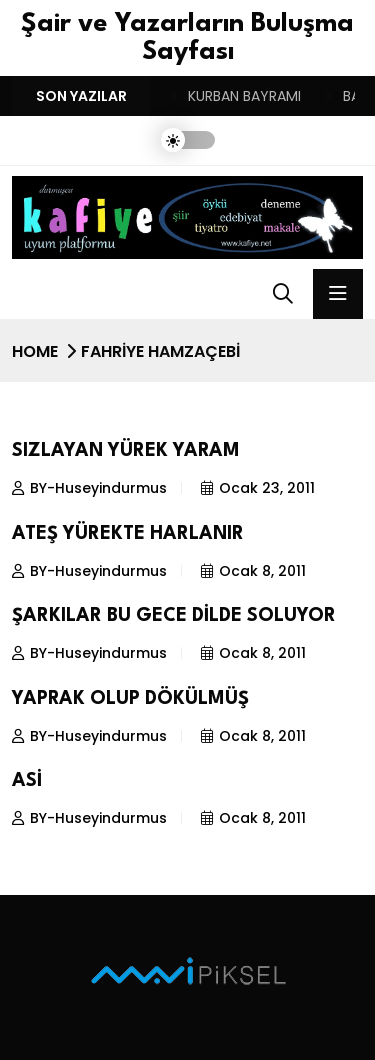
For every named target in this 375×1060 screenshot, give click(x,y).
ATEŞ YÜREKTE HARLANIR (128, 534)
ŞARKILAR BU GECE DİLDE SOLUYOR (174, 616)
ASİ (27, 781)
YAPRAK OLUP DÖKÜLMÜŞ (130, 699)
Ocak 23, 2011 (258, 488)
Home (35, 351)
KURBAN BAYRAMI (244, 96)
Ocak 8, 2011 (253, 571)
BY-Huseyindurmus (89, 488)
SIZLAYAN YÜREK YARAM (126, 451)
